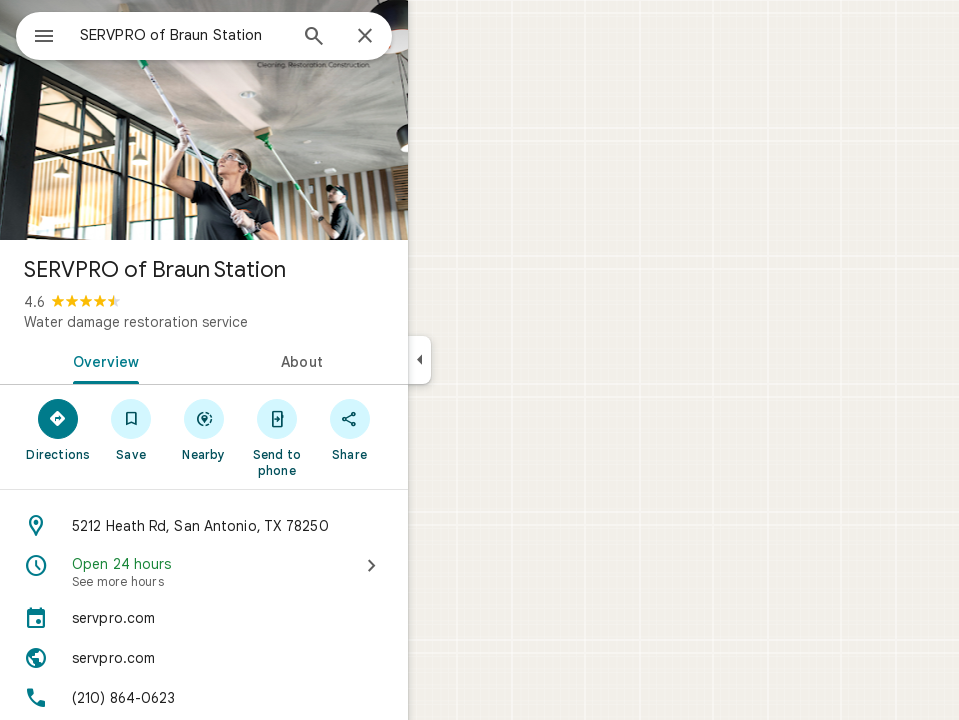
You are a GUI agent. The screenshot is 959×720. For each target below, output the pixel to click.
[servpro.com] (204, 618)
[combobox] (183, 35)
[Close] (365, 37)
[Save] (131, 429)
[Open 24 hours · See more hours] (204, 572)
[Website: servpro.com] (204, 658)
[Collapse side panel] (419, 360)
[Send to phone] (276, 437)
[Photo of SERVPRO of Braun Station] (204, 120)
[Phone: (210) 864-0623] (204, 698)
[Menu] (44, 38)
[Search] (314, 38)
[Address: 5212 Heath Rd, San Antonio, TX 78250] (204, 526)
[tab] (102, 360)
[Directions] (58, 429)
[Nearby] (204, 429)
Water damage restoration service (136, 322)
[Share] (349, 429)
